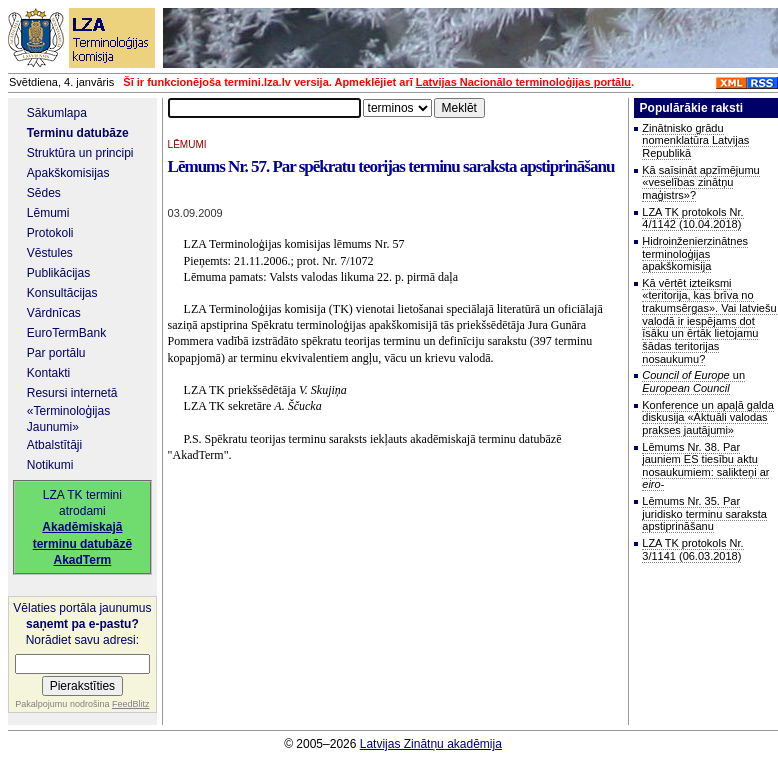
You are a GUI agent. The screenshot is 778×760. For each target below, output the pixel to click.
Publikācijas (58, 273)
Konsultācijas (62, 293)
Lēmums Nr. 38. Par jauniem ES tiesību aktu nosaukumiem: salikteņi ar (705, 466)
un (693, 381)
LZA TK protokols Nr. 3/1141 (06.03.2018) (692, 549)
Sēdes (44, 193)
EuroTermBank (66, 333)
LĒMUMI (187, 144)
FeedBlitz (131, 704)
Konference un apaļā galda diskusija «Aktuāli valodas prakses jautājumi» (708, 417)
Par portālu (56, 353)
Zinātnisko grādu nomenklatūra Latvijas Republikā (695, 140)
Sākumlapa (57, 113)
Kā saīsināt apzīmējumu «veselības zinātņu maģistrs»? (700, 182)
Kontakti (48, 373)
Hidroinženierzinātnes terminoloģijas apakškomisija (695, 253)
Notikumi (50, 465)
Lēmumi (48, 213)
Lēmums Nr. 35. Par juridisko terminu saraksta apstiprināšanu (704, 513)
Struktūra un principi (80, 153)
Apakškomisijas (68, 173)
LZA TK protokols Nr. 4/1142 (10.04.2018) (692, 218)
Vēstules (50, 253)
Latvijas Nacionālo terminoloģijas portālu (523, 82)
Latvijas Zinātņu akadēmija (431, 744)
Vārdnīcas (54, 313)
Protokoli (50, 233)
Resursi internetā (72, 393)
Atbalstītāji (54, 445)
